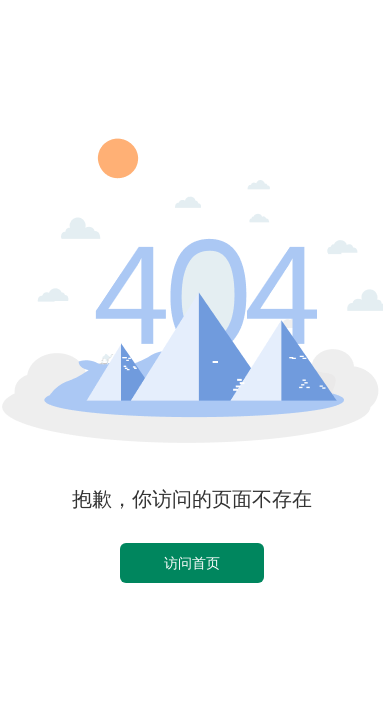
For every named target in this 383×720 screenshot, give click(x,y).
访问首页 (192, 563)
